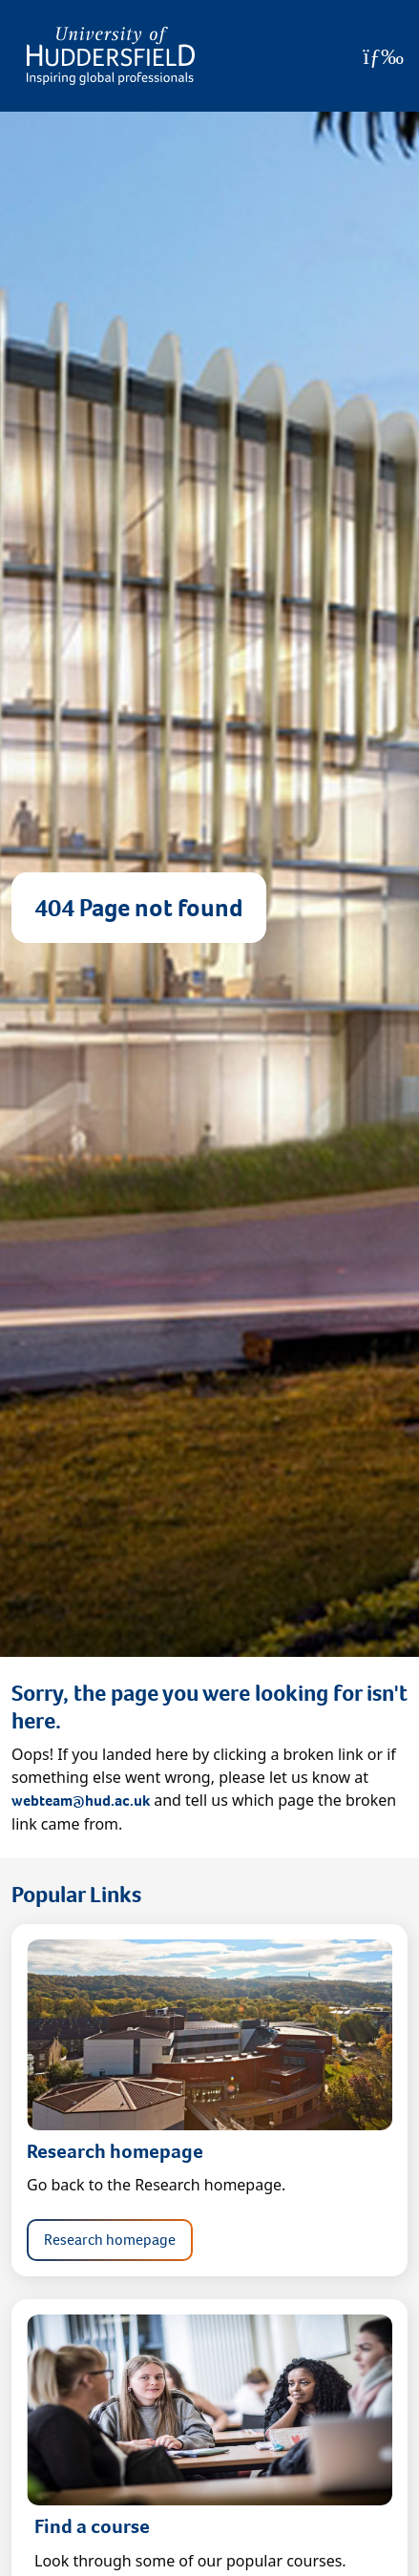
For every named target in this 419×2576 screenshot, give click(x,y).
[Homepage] (110, 55)
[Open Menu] (383, 56)
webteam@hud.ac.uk (80, 1801)
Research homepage (110, 2240)
